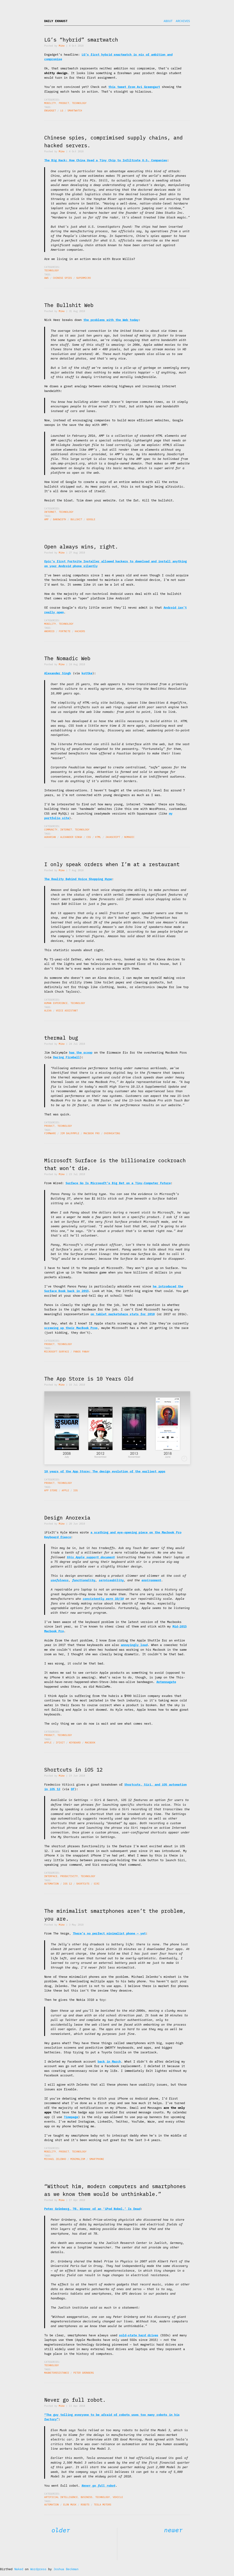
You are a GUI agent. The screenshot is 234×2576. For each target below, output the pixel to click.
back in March (109, 2061)
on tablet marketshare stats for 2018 (123, 1314)
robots (85, 2504)
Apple (65, 1490)
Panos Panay (81, 1351)
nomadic (129, 837)
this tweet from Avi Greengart (134, 87)
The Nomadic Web (67, 658)
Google (90, 519)
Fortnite (64, 631)
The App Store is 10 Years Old (88, 1378)
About (168, 21)
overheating (112, 1133)
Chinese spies (62, 277)
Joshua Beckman (65, 2569)
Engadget (50, 110)
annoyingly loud (134, 1645)
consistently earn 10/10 (103, 1599)
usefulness (59, 1580)
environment (151, 1580)
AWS (46, 277)
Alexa (47, 1010)
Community (50, 829)
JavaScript (112, 837)
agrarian (50, 837)
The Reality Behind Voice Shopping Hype (78, 879)
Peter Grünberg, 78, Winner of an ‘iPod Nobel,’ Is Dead (92, 2209)
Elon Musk (69, 2504)
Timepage (71, 2117)
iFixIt (60, 1742)
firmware (50, 1133)
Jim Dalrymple (69, 1133)
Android (49, 631)
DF (72, 1789)
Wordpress (38, 2569)
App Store (50, 1490)
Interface (50, 1876)
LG (61, 110)
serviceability (111, 1580)
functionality (83, 1580)
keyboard (75, 1742)
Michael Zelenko (55, 2159)
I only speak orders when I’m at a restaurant (112, 864)
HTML (98, 837)
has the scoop (80, 1052)
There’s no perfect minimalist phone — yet (109, 1933)
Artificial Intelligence (61, 2497)
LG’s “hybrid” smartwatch (81, 39)
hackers (80, 631)
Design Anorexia (67, 1517)
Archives (183, 21)
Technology (79, 103)
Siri (97, 1883)
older (60, 2530)
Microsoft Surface (56, 1351)
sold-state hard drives (138, 2335)
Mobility (50, 103)
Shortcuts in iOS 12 (73, 1769)
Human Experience (56, 1003)
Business (86, 2497)
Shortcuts (82, 1883)
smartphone (96, 2159)
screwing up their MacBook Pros (71, 1328)
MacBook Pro (92, 1133)
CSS (88, 837)
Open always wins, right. (81, 546)
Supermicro (83, 277)
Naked (18, 2569)
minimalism (77, 2159)
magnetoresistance (56, 2372)
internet (50, 511)
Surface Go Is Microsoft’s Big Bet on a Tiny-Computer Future (118, 1183)
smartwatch (75, 110)
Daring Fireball (66, 1057)
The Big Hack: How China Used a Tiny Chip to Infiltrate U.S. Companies (105, 160)
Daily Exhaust (55, 21)
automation (51, 1883)
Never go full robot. (75, 2399)
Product (64, 103)
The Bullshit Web (68, 305)
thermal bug (61, 1037)
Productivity (69, 1876)
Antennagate (166, 1682)
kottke (87, 673)
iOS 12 (67, 1883)
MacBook (90, 1742)
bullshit (76, 519)
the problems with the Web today (111, 320)
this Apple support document (91, 1557)
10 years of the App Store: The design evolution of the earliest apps (104, 1471)
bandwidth (59, 519)
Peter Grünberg (83, 2372)
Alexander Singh (57, 673)
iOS (75, 1490)
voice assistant (67, 1010)
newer (173, 2530)
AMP (46, 519)
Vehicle (118, 2497)
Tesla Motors (102, 2504)
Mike (62, 45)
